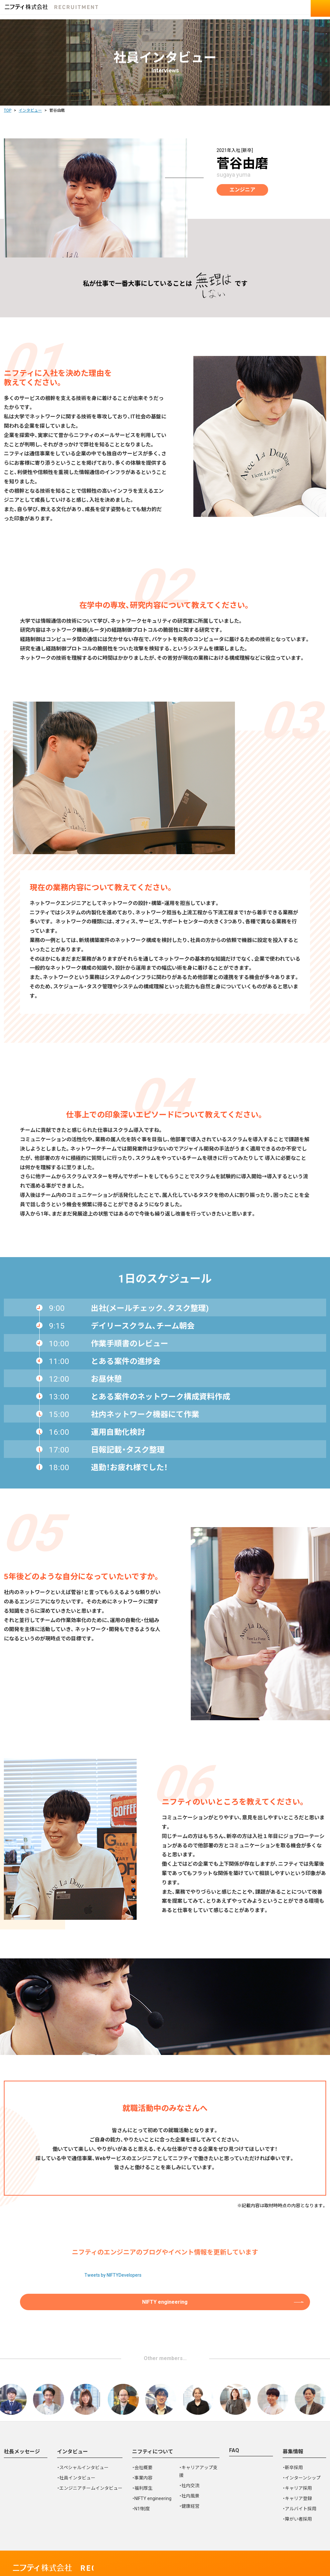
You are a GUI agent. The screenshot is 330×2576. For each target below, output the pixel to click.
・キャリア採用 (297, 2440)
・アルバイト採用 (299, 2461)
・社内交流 (189, 2438)
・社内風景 (189, 2448)
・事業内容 (142, 2430)
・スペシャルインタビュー (83, 2419)
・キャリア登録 (297, 2450)
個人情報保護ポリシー (41, 2536)
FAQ (234, 2403)
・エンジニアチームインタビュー (89, 2440)
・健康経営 (189, 2458)
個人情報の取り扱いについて (185, 2536)
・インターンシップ (302, 2430)
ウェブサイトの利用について (109, 2536)
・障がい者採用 (297, 2471)
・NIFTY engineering (151, 2450)
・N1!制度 (141, 2461)
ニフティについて (152, 2404)
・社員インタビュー (76, 2430)
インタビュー (72, 2404)
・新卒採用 (293, 2419)
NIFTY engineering (165, 2253)
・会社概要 (142, 2419)
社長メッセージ (22, 2404)
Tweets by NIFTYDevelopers (112, 2224)
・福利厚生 (142, 2440)
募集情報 (293, 2404)
